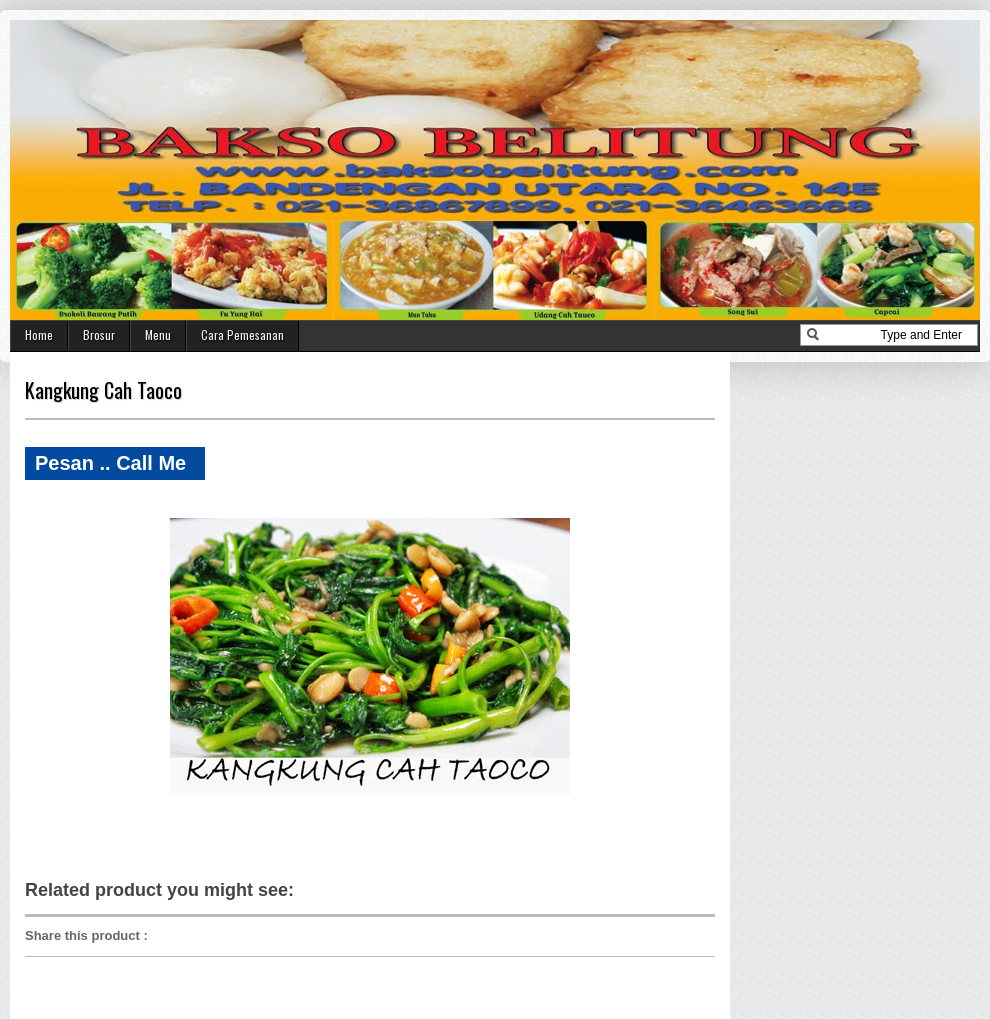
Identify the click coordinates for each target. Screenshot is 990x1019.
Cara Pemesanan (242, 334)
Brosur (99, 334)
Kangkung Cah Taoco (103, 390)
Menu (158, 334)
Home (39, 334)
